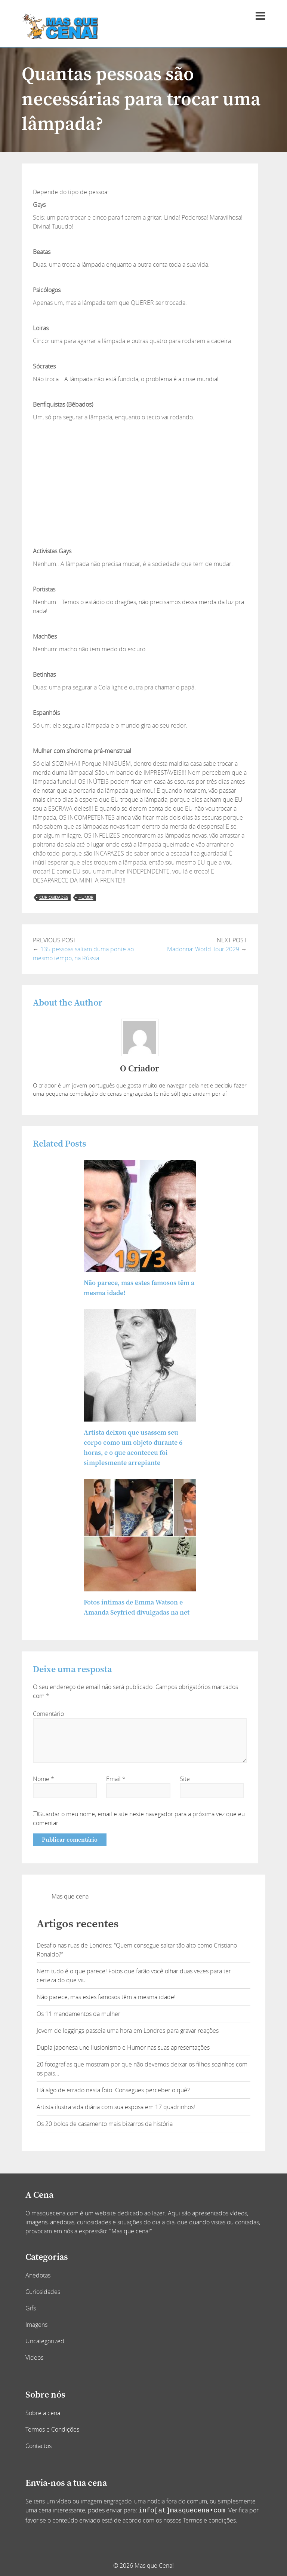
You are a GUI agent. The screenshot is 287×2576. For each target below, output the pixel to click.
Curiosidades (42, 2292)
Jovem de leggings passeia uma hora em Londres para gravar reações (128, 2030)
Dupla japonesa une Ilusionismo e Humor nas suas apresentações (123, 2047)
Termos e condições (209, 2520)
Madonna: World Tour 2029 (203, 949)
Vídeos (34, 2357)
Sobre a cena (42, 2413)
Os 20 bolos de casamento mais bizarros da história (105, 2124)
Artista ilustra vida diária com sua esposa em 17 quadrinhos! (116, 2107)
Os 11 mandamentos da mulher (78, 2014)
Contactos (38, 2446)
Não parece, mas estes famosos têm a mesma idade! (106, 1997)
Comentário (48, 1714)
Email (116, 1779)
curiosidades (53, 897)
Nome (43, 1779)
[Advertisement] (140, 477)
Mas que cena (70, 1896)
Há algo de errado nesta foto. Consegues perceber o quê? (113, 2090)
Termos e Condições (52, 2429)
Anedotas (37, 2275)
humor (85, 897)
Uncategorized (44, 2341)
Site (185, 1779)
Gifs (30, 2308)
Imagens (36, 2324)
